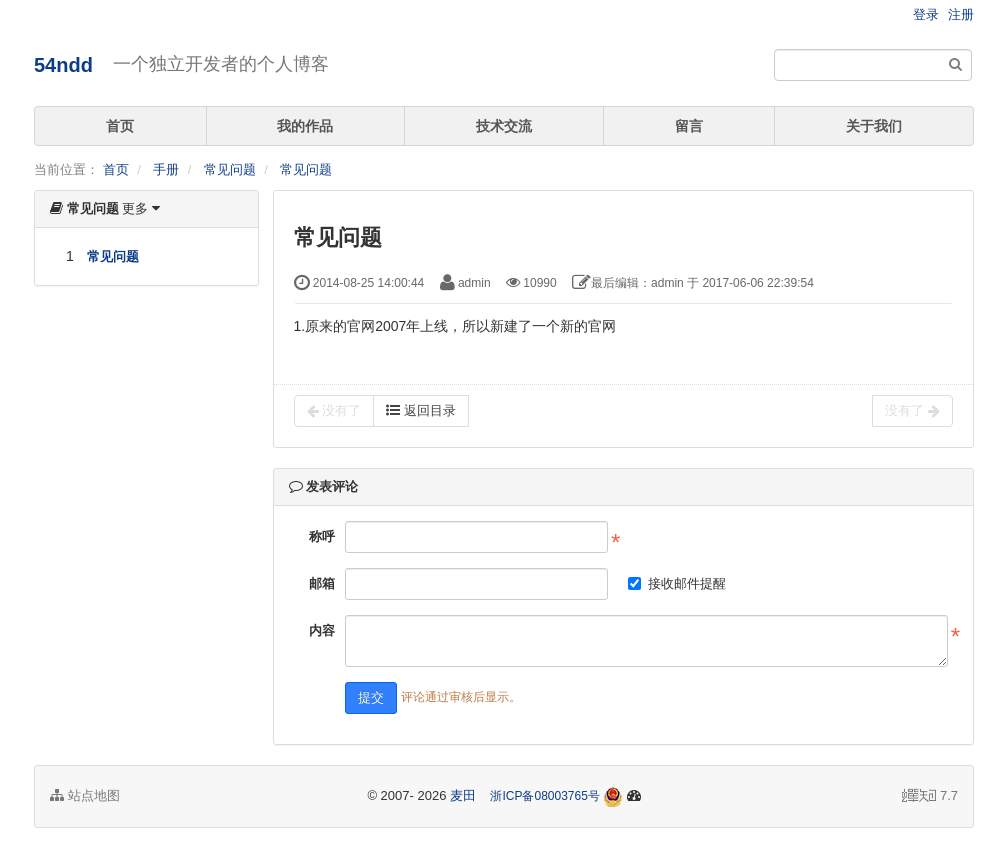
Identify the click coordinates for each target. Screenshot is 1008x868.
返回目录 (421, 410)
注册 (961, 14)
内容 (322, 630)
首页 (120, 126)
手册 (166, 169)
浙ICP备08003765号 (544, 796)
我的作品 (305, 126)
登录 (926, 14)
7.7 (930, 797)
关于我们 (874, 126)
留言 (689, 126)
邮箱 (322, 583)
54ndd (63, 65)
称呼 (322, 536)
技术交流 (504, 126)
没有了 (334, 411)
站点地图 (85, 795)
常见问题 (230, 169)
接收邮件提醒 (677, 583)
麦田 (463, 795)
